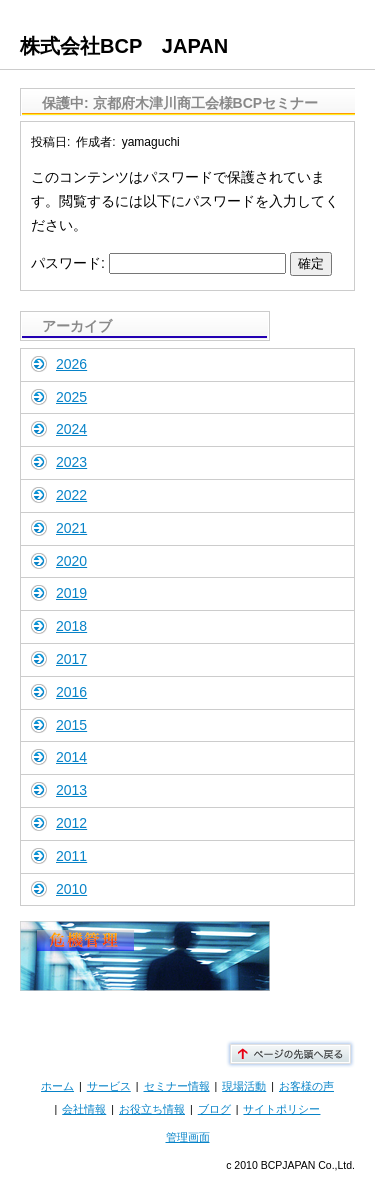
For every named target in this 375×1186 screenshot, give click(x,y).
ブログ (214, 1109)
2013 (71, 790)
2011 (71, 856)
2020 (71, 561)
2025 (71, 397)
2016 (71, 692)
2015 (71, 725)
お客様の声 (306, 1086)
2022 (71, 495)
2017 (71, 659)
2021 (71, 528)
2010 (71, 889)
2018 (71, 626)
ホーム (57, 1086)
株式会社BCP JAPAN (124, 46)
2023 (71, 462)
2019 (71, 593)
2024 (71, 429)
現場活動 (244, 1086)
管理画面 (188, 1137)
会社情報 (84, 1109)
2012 (71, 823)
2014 (71, 757)
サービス (109, 1086)
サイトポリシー (281, 1109)
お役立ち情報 (152, 1109)
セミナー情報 (177, 1086)
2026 (71, 364)
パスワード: (158, 263)
